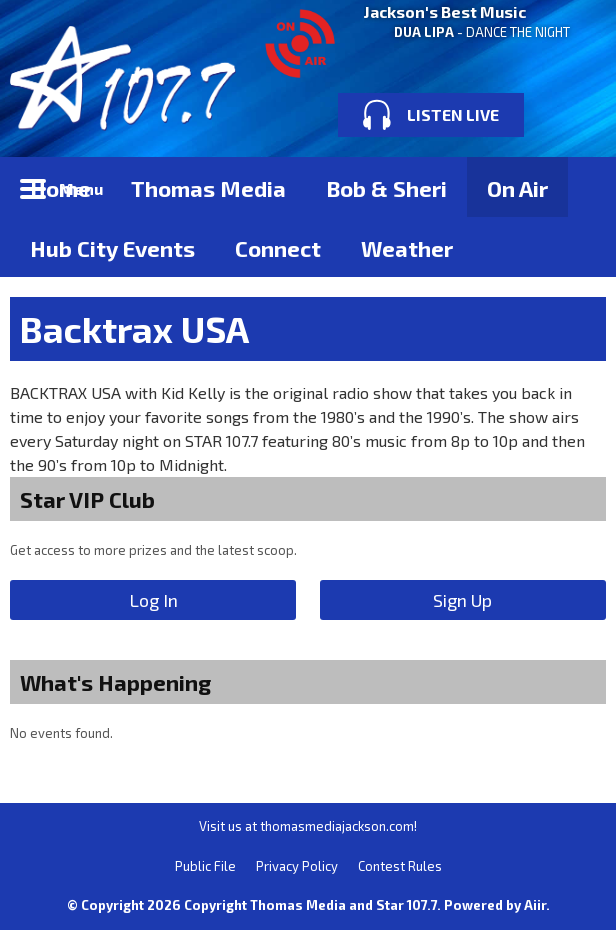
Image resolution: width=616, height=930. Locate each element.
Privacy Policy (297, 866)
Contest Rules (400, 866)
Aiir (535, 905)
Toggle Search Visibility (576, 187)
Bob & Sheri (386, 188)
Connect (278, 248)
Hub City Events (112, 248)
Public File (205, 866)
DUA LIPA (424, 32)
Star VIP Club (87, 499)
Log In (153, 600)
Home (60, 188)
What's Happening (115, 682)
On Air (517, 188)
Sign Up (462, 600)
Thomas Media (208, 188)
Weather (407, 248)
